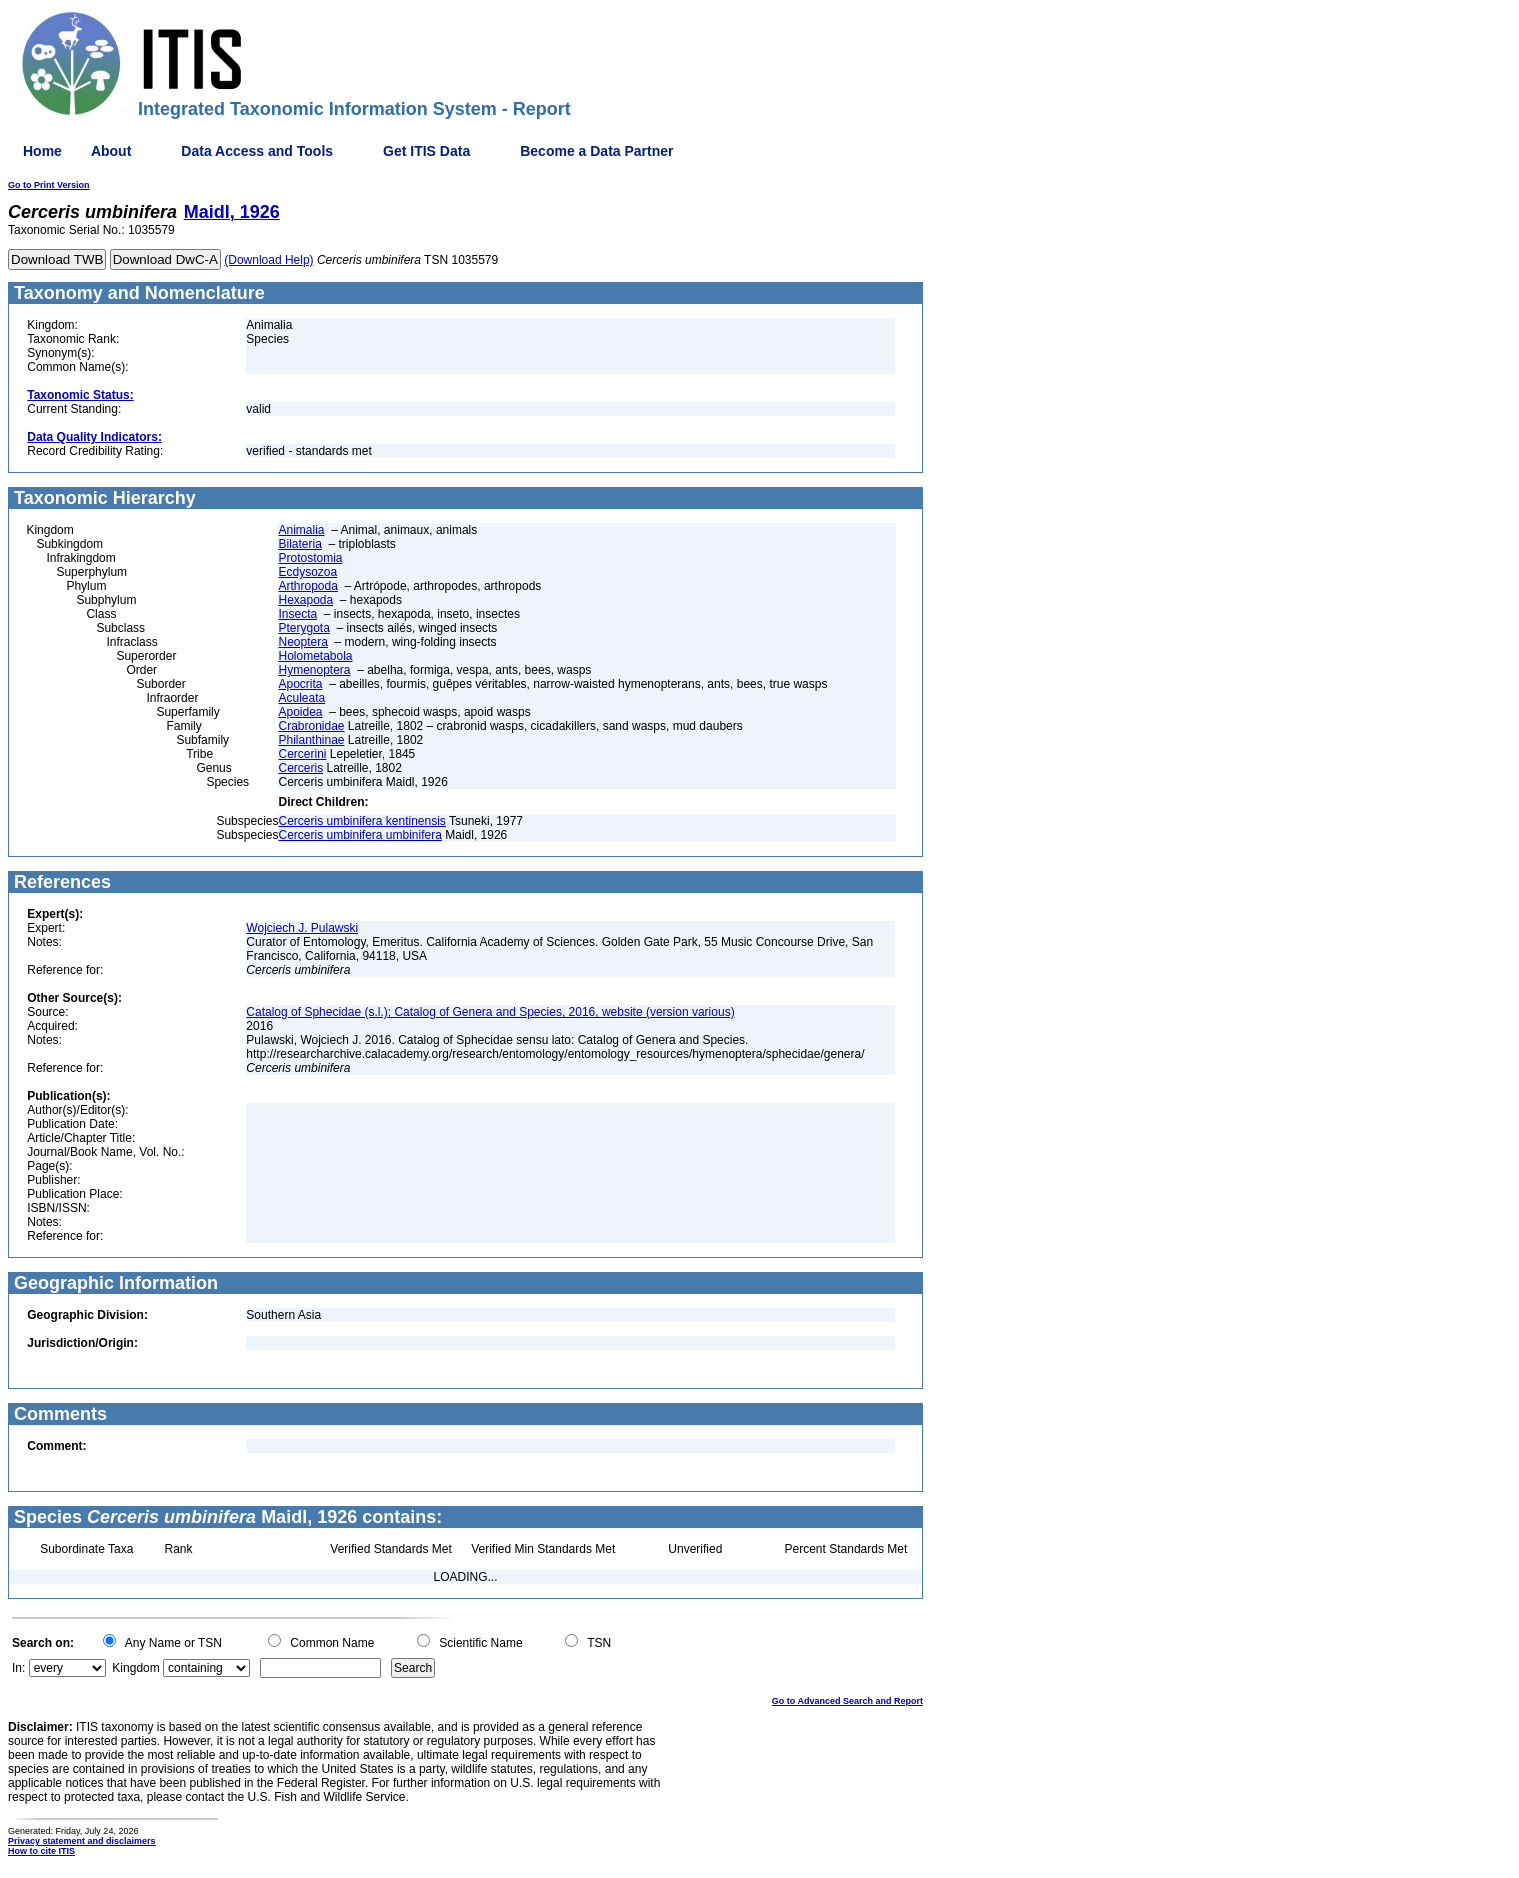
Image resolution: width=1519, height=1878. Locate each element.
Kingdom (135, 1668)
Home (42, 151)
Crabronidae (311, 726)
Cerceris (300, 768)
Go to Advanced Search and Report (847, 1701)
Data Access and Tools (257, 151)
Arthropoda (307, 586)
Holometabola (315, 656)
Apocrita (300, 684)
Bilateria (299, 544)
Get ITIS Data (426, 151)
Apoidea (300, 712)
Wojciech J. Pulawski (302, 928)
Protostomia (310, 558)
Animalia (301, 530)
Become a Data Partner (596, 151)
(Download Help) (268, 260)
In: (18, 1668)
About (111, 151)
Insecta (297, 614)
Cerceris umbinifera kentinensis (361, 821)
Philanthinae (311, 740)
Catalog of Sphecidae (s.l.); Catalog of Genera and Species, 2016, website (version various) (490, 1012)
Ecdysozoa (307, 572)
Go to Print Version (49, 185)
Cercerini (302, 754)
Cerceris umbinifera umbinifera (359, 835)
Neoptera (302, 642)
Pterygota (303, 628)
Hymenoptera (314, 670)
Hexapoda (305, 600)
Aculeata (301, 698)
